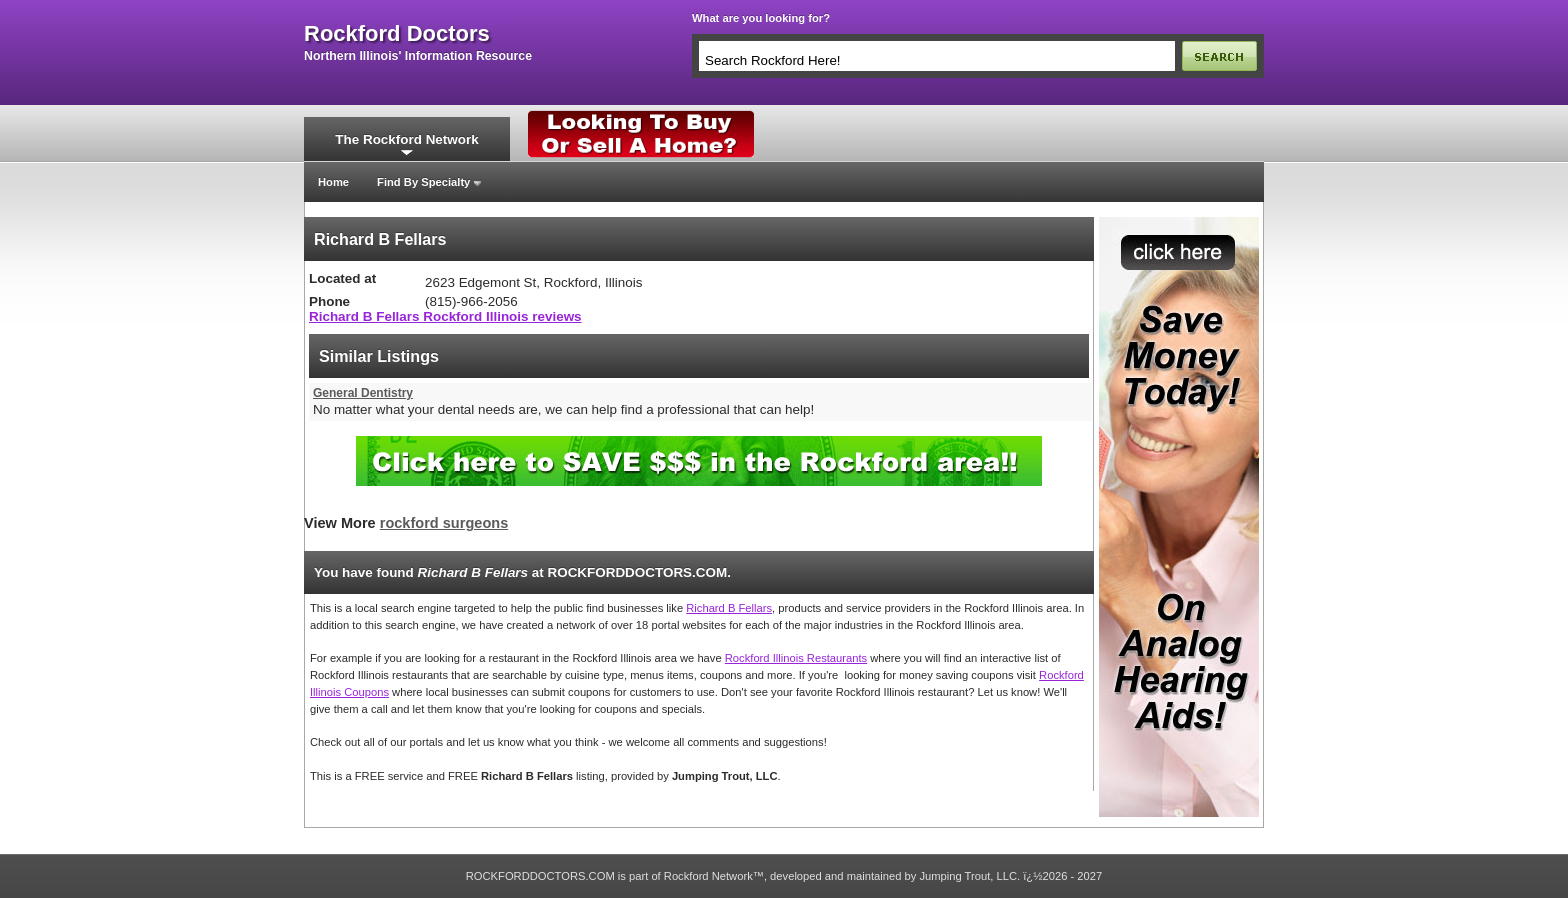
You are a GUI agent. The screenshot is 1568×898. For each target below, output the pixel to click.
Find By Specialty (423, 182)
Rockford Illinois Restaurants (796, 658)
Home (333, 182)
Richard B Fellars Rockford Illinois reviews (445, 316)
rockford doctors (397, 34)
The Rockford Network (406, 139)
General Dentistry (363, 393)
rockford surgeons (444, 523)
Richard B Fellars (729, 608)
